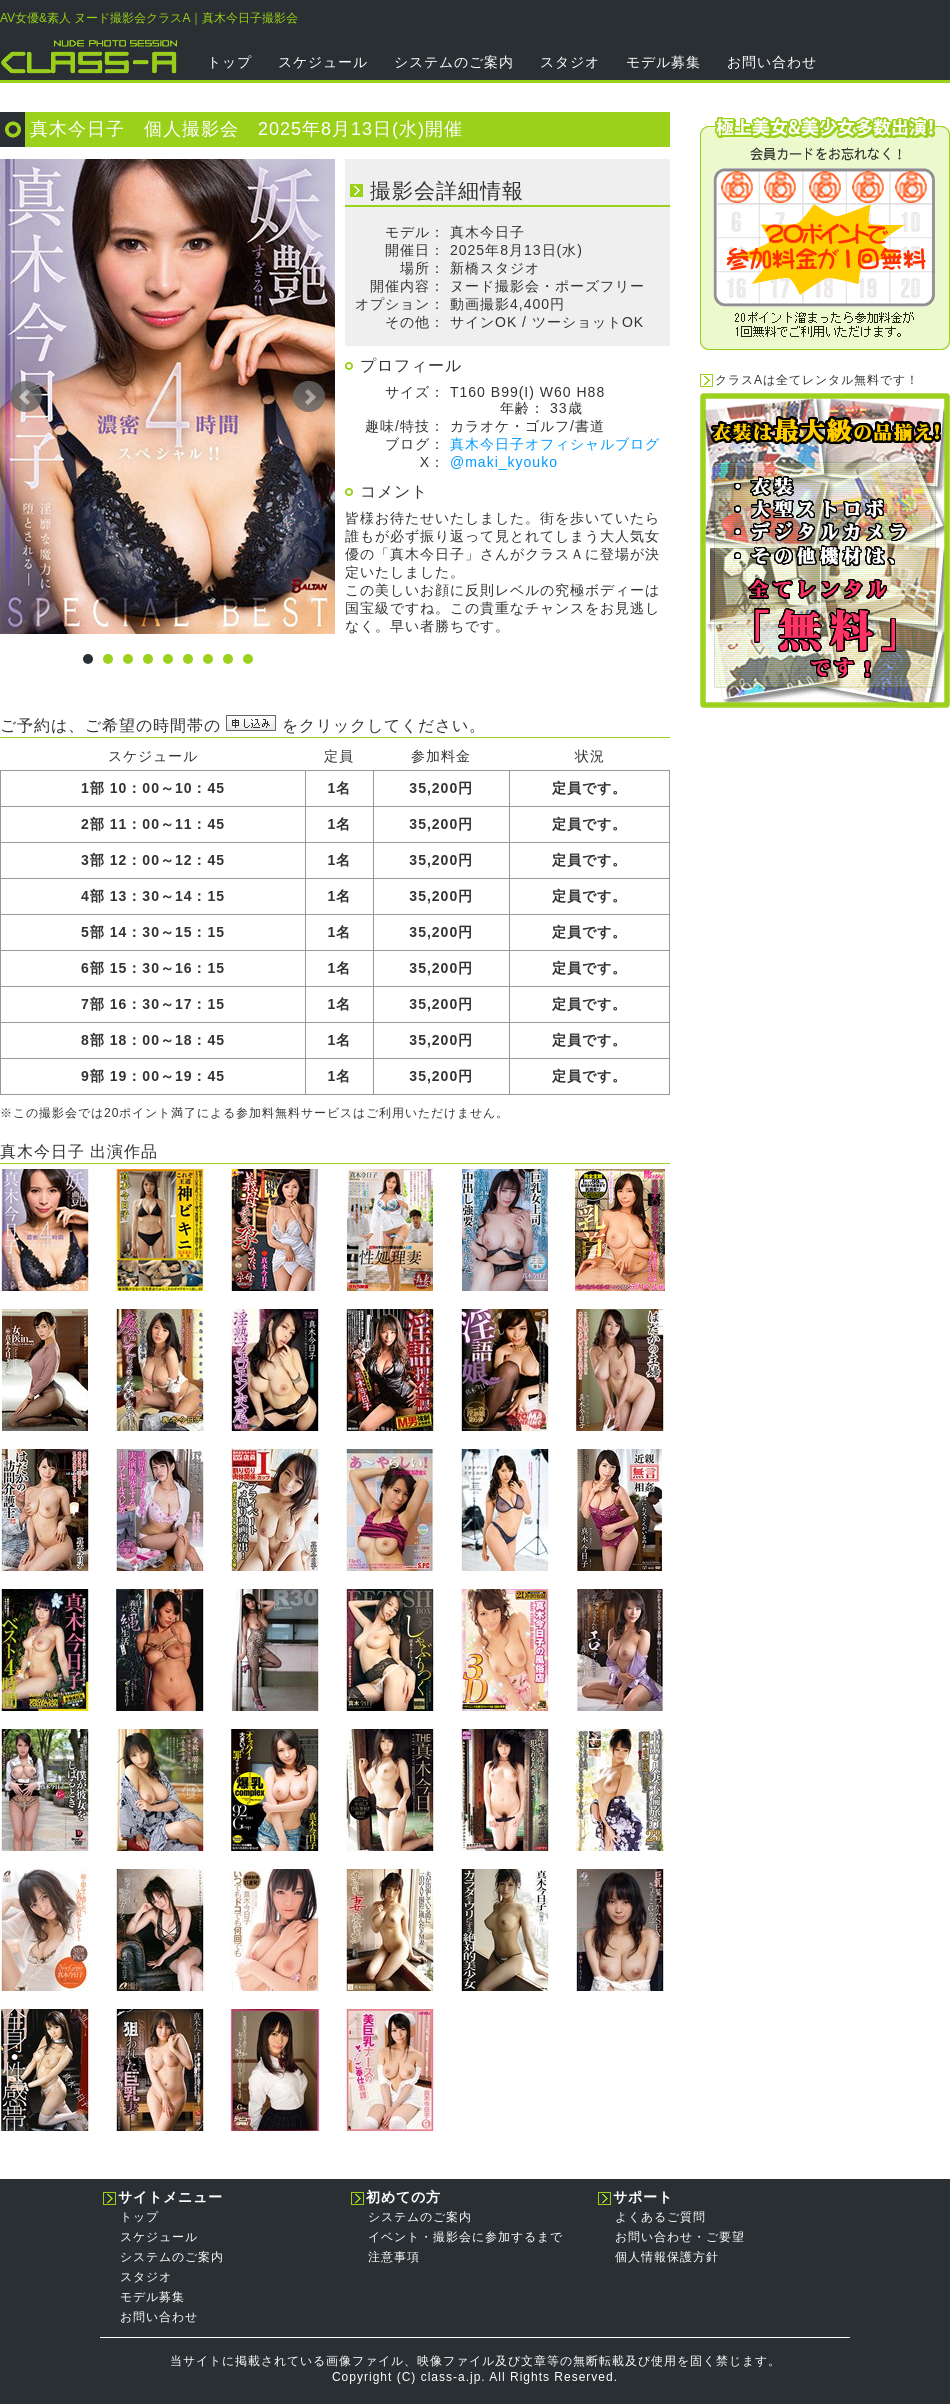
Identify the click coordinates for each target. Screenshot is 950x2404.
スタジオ (570, 62)
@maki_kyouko (504, 462)
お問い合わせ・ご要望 (680, 2237)
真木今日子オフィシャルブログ (555, 444)
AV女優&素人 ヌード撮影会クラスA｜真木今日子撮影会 (149, 18)
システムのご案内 (454, 62)
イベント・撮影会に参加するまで (465, 2237)
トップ (229, 62)
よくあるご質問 (660, 2217)
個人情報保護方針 (667, 2257)
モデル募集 (663, 62)
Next (309, 397)
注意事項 (394, 2257)
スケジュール (323, 62)
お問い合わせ (772, 62)
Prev (26, 397)
